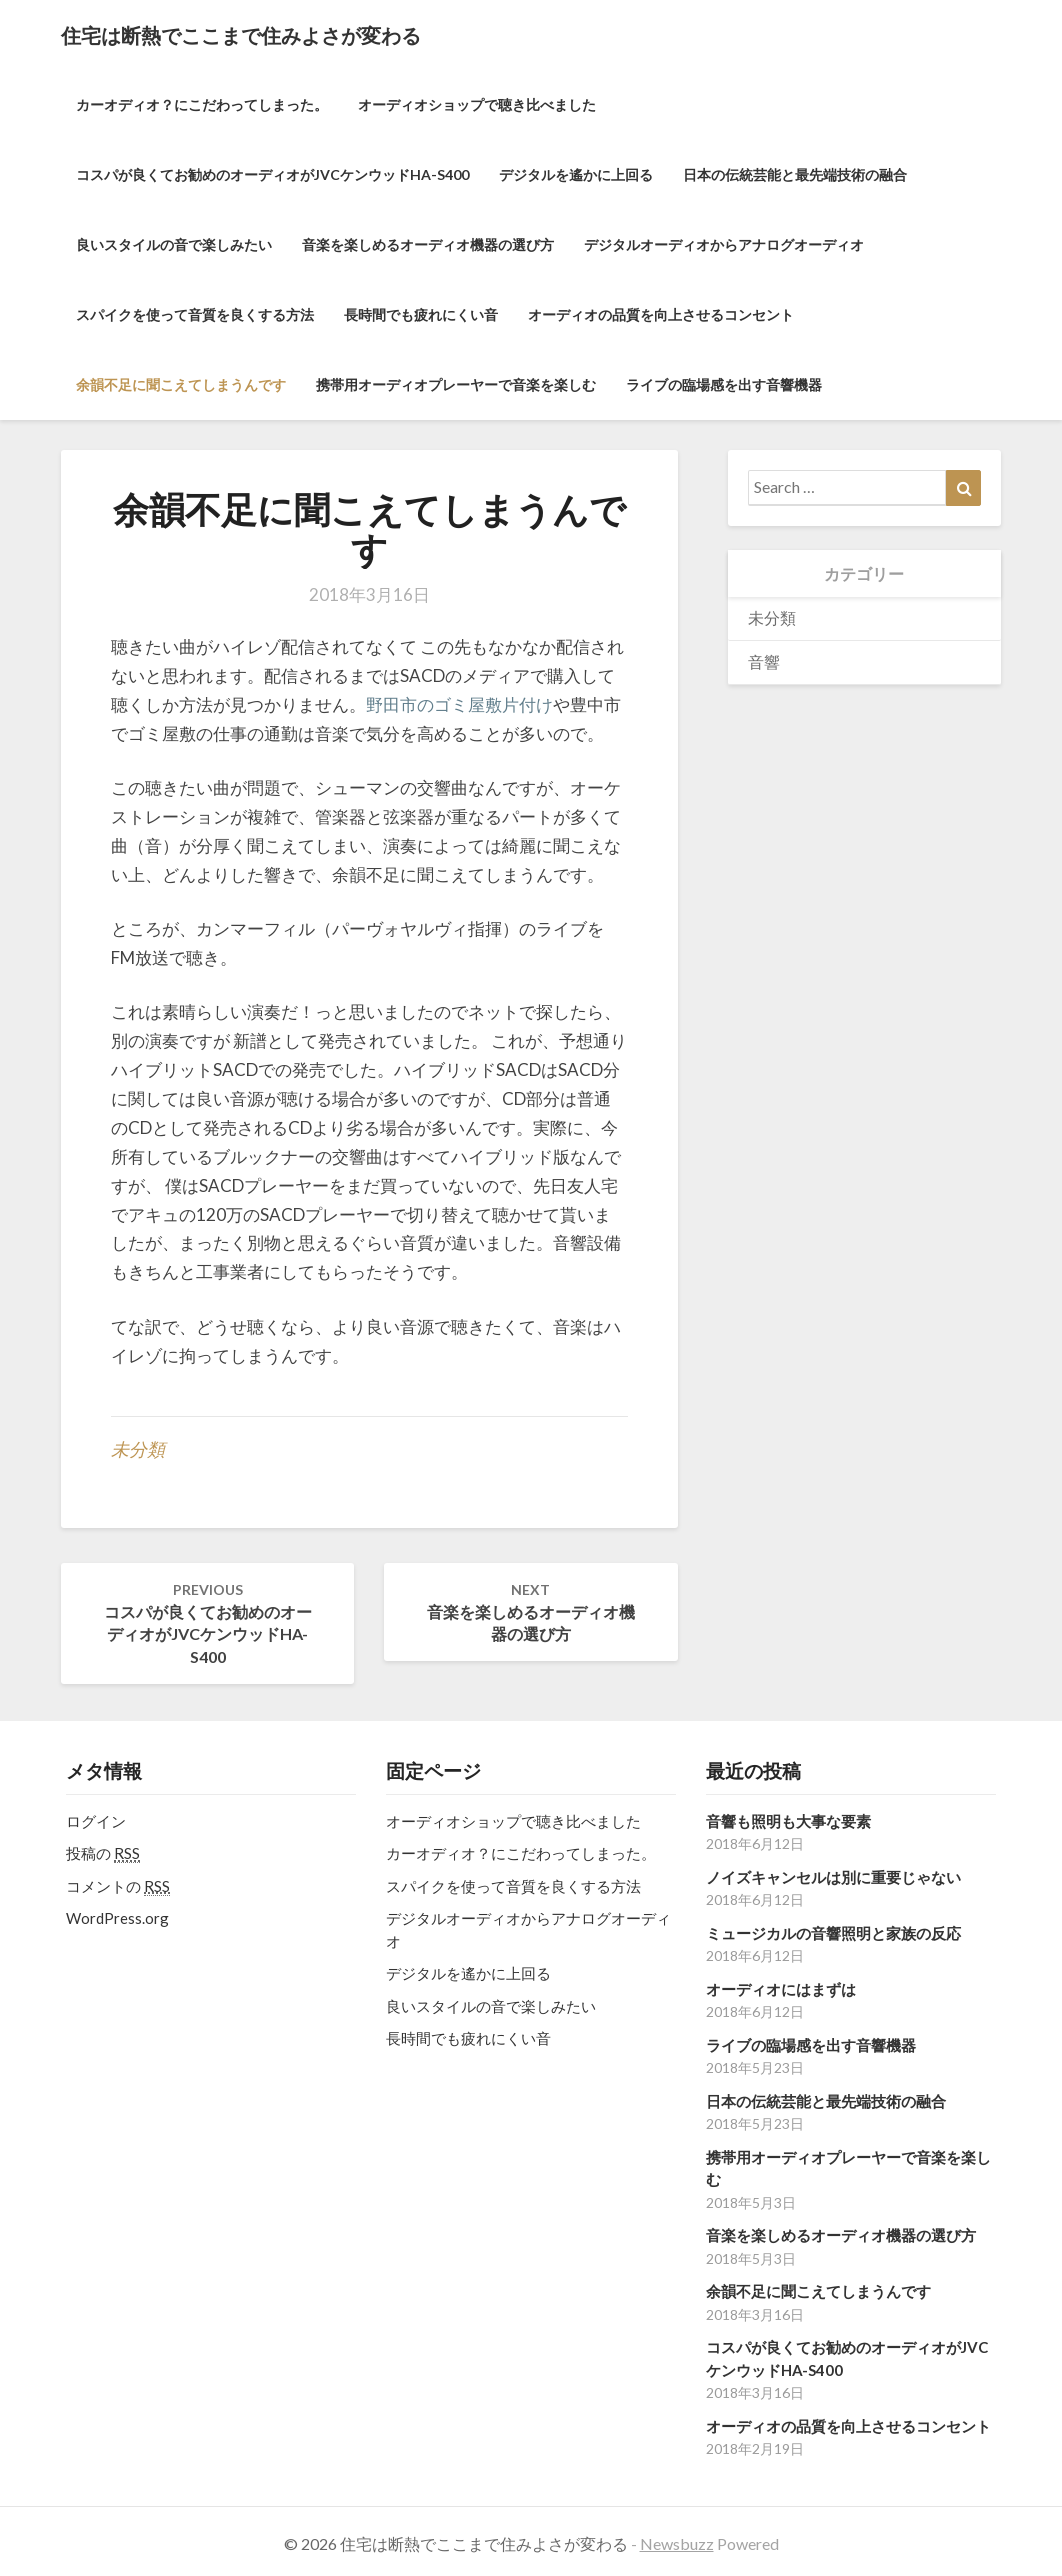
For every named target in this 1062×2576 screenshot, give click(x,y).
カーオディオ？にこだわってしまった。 (202, 104)
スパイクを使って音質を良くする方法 (195, 314)
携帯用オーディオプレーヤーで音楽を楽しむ (456, 384)
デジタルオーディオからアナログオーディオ (724, 244)
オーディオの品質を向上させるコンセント (661, 314)
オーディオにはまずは (781, 1989)
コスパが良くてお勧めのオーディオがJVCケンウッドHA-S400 (272, 174)
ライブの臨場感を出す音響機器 (724, 384)
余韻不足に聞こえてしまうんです (181, 384)
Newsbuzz (677, 2543)
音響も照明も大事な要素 (788, 1821)
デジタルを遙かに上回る (576, 174)
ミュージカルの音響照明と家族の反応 (833, 1933)
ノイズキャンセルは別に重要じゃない (833, 1877)
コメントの (118, 1886)
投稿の (103, 1853)
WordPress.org (117, 1918)
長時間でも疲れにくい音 (421, 314)
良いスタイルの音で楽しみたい (174, 244)
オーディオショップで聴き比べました (477, 104)
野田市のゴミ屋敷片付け (459, 704)
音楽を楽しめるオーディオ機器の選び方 (428, 244)
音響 (764, 661)
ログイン (96, 1821)
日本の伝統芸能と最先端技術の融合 (795, 174)
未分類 (138, 1449)
